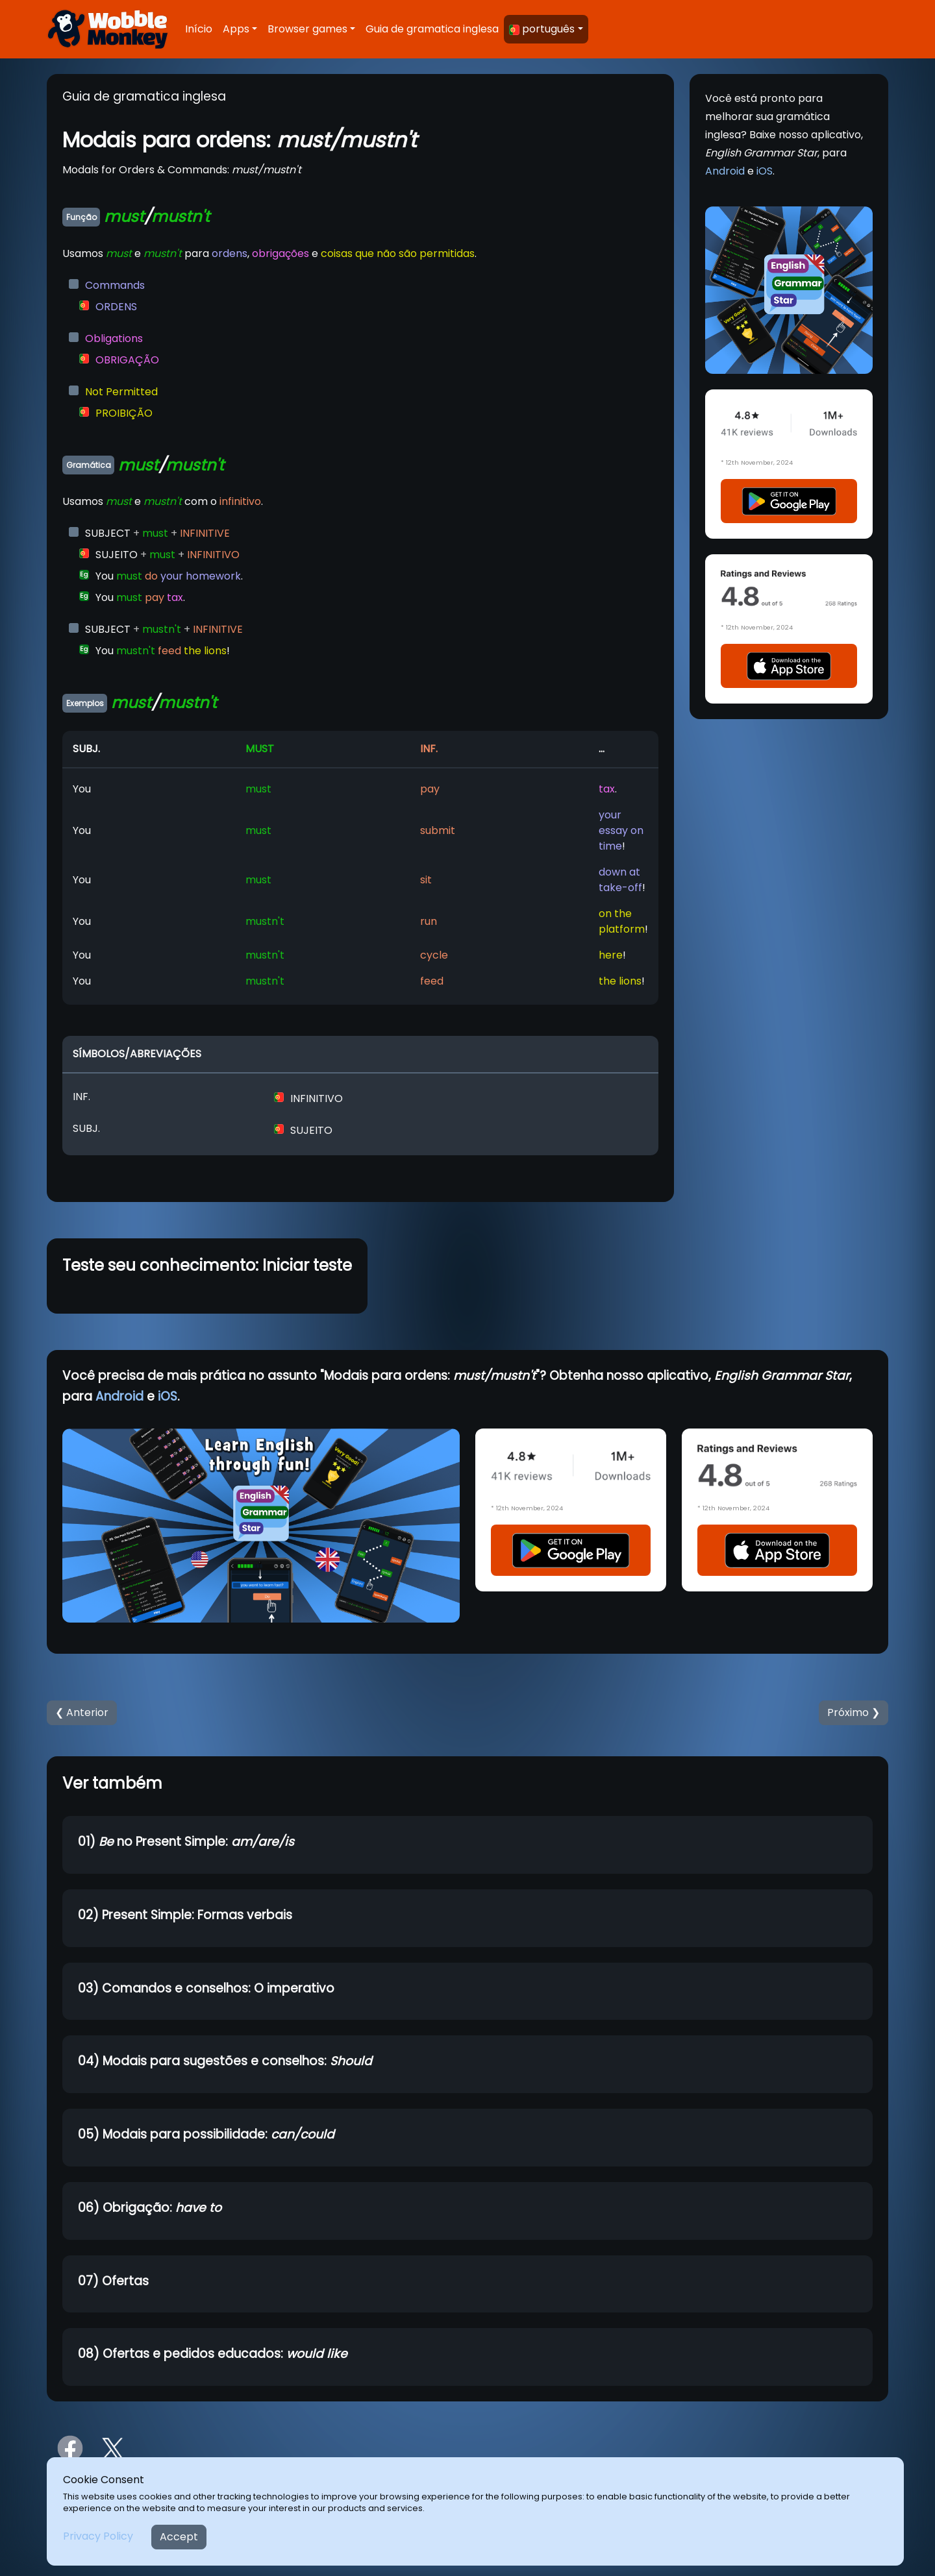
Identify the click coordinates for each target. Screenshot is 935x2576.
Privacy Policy (98, 2536)
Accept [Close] (179, 2536)
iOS (764, 171)
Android (725, 171)
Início (198, 28)
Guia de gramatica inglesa (432, 28)
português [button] (542, 28)
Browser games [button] (307, 28)
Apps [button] (236, 28)
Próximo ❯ (853, 1712)
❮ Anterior (81, 1712)
